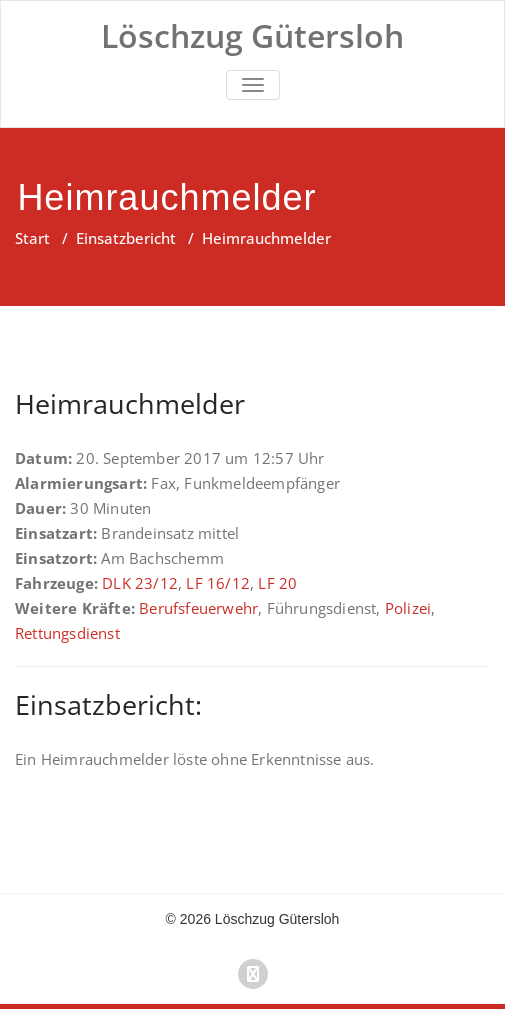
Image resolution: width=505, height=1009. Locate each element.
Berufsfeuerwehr (198, 608)
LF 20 (277, 583)
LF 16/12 (218, 583)
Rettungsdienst (67, 633)
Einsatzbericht (126, 238)
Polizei (408, 608)
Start (32, 238)
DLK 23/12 (140, 583)
